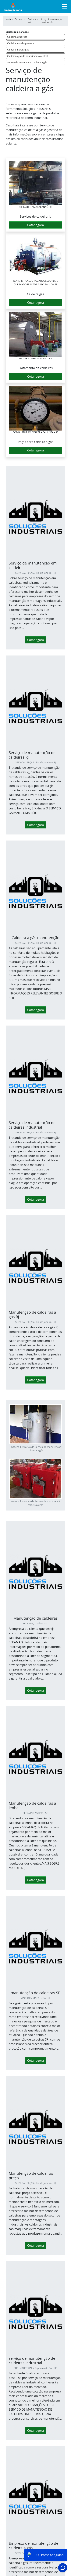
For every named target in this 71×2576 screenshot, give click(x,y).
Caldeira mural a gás (18, 49)
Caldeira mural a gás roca (20, 43)
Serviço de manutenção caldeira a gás (27, 62)
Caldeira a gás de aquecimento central (27, 56)
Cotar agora (35, 225)
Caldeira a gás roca (17, 36)
